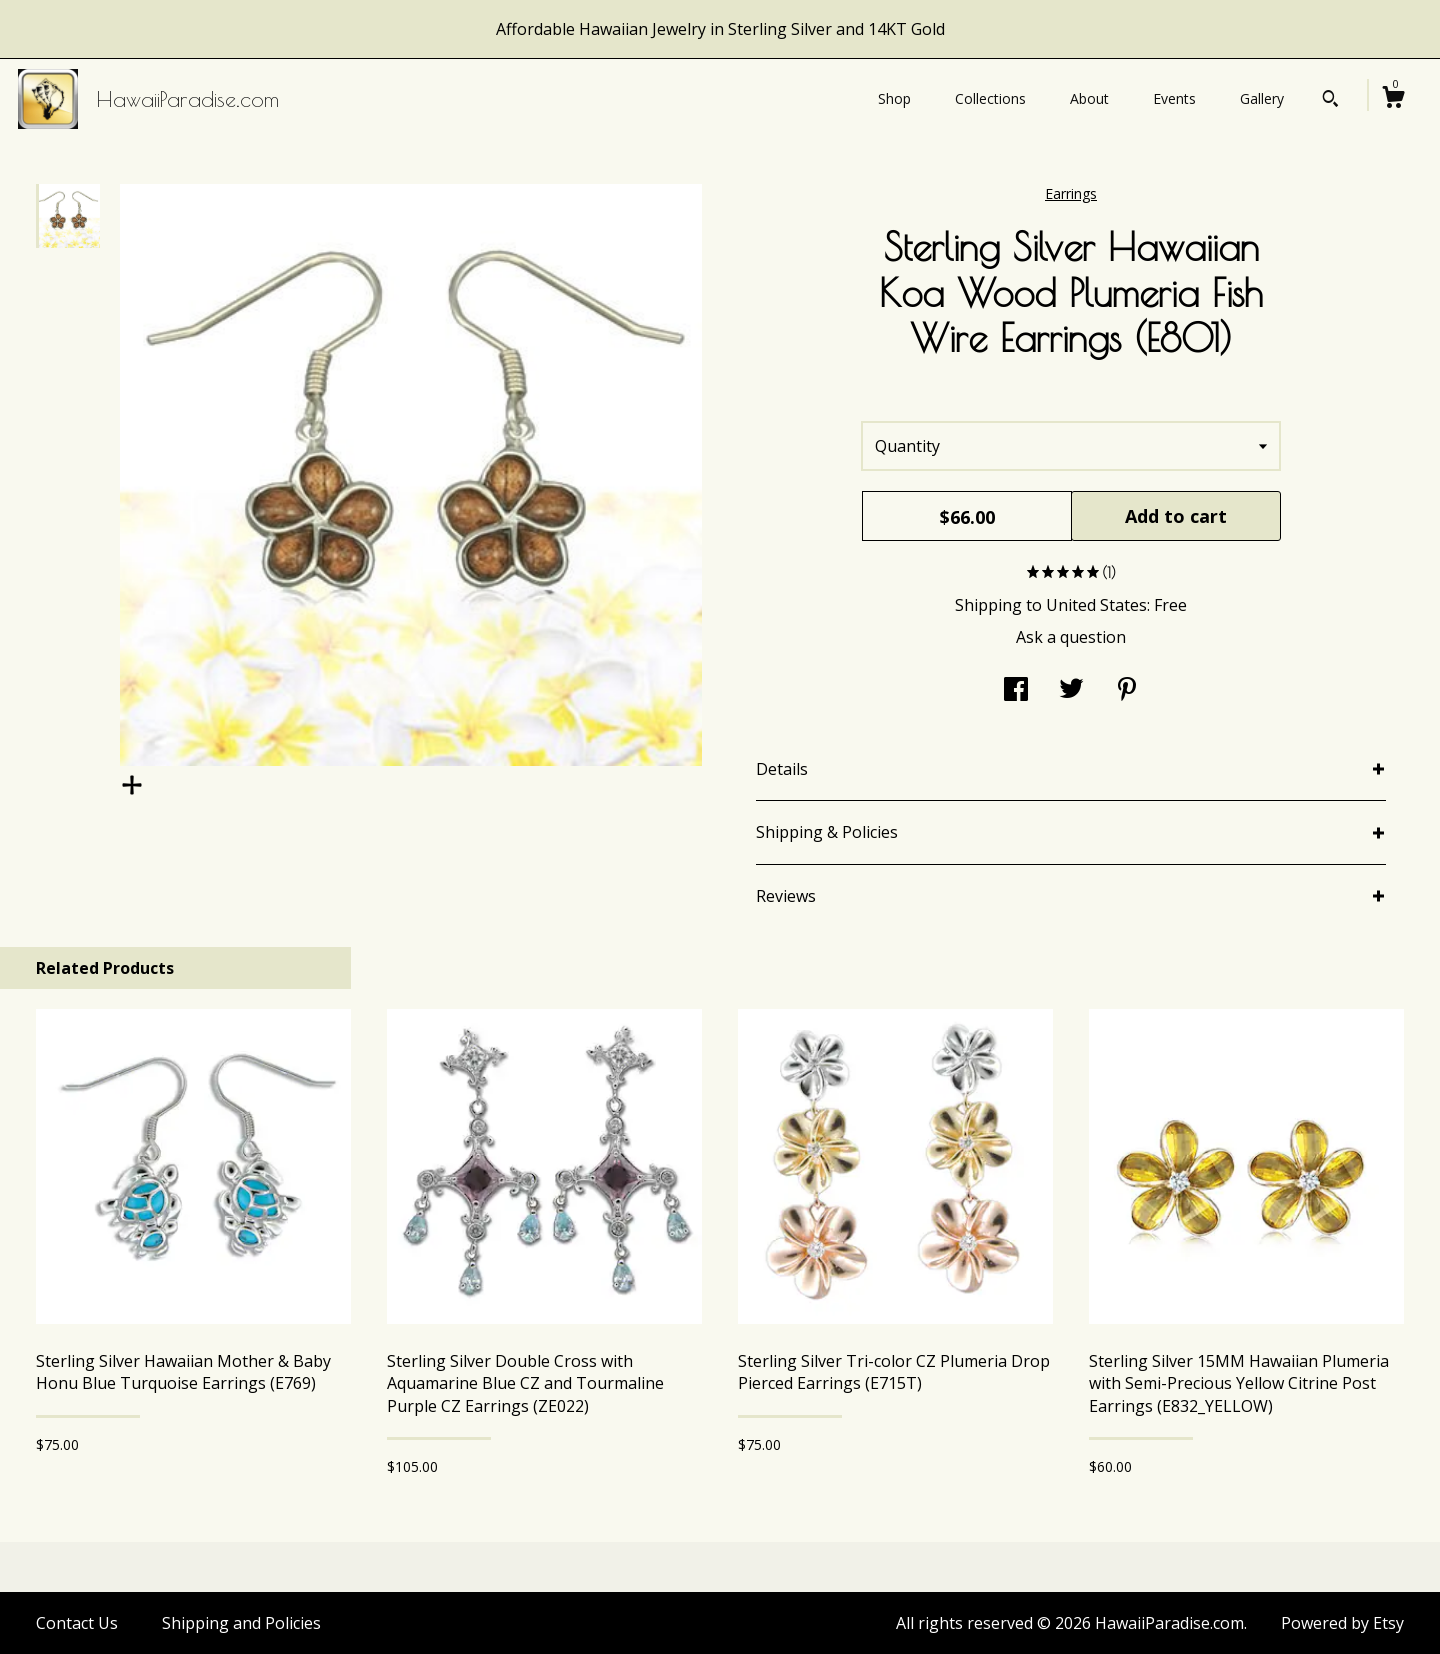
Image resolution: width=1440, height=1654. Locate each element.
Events (1174, 98)
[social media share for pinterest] (1127, 691)
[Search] (1330, 101)
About (1089, 98)
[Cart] (1393, 99)
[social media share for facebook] (1016, 691)
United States (1096, 605)
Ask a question (1071, 637)
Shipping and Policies (241, 1623)
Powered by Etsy (1342, 1623)
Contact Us (77, 1623)
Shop (894, 98)
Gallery (1262, 98)
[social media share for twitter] (1071, 691)
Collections (990, 98)
